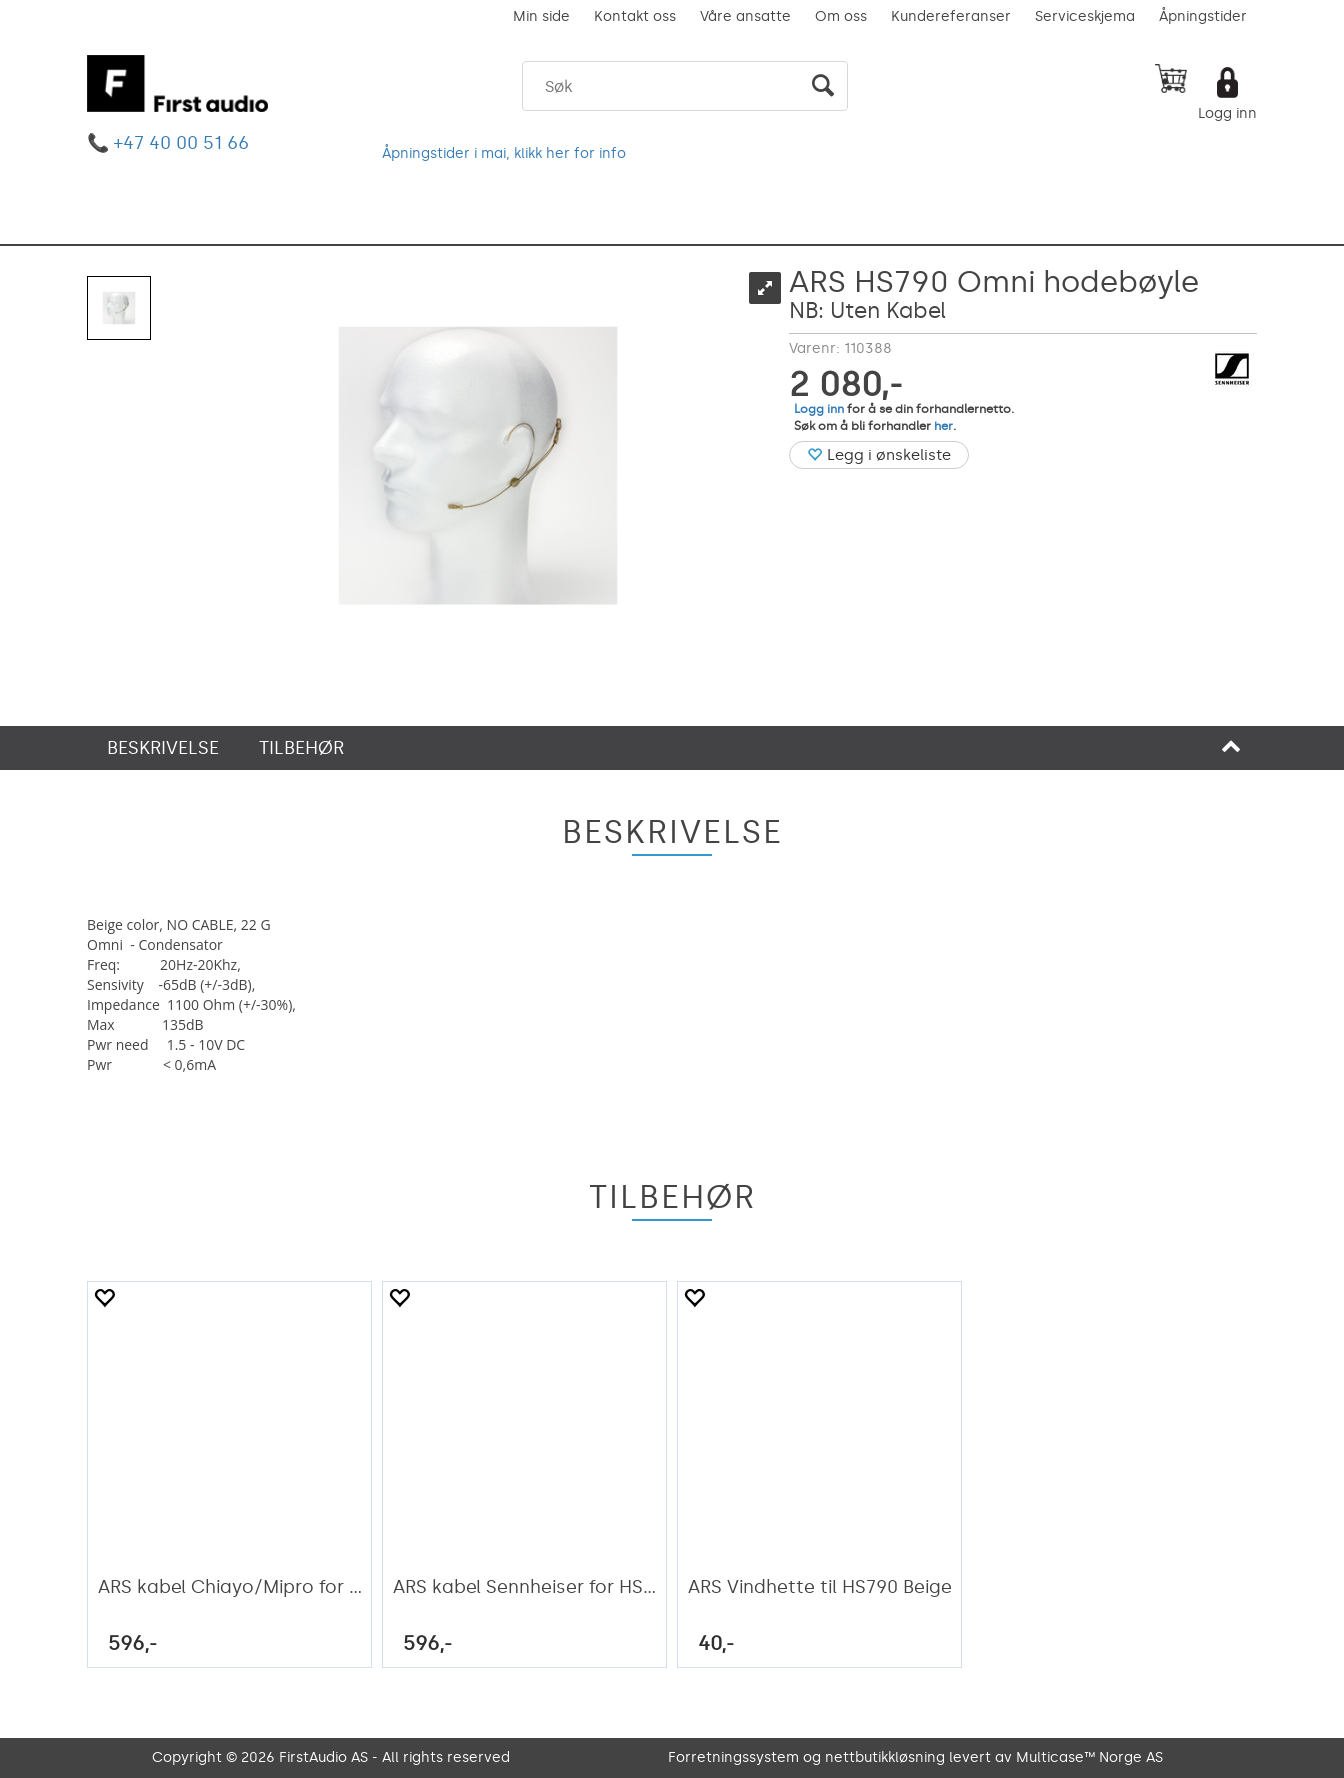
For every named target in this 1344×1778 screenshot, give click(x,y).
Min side (541, 16)
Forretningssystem (733, 1757)
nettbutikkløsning (885, 1757)
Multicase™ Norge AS (1089, 1757)
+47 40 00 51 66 (181, 143)
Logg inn (1227, 113)
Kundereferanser (951, 16)
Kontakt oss (635, 16)
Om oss (841, 16)
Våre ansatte (745, 16)
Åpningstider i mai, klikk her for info (504, 153)
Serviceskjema (1085, 16)
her (943, 426)
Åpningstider (1203, 16)
